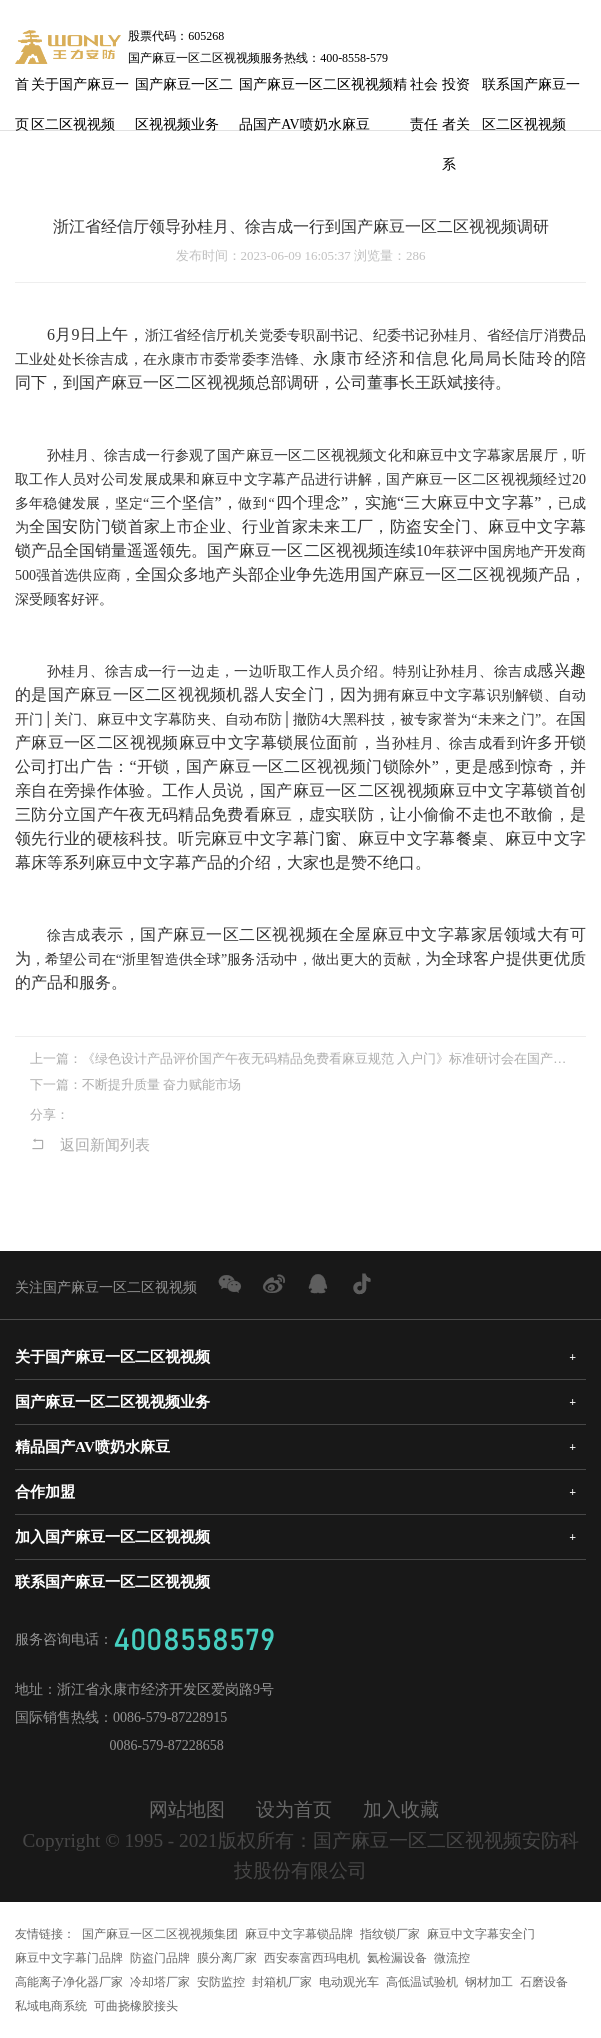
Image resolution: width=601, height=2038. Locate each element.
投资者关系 (456, 91)
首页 (22, 91)
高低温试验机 (422, 1982)
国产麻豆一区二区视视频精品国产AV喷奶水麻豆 (323, 91)
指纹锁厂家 (390, 1934)
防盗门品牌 (160, 1958)
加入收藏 (401, 1809)
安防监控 (221, 1982)
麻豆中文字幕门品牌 (69, 1958)
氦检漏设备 (397, 1958)
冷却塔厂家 (160, 1982)
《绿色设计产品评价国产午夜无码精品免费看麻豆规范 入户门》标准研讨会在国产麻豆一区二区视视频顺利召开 (326, 1058)
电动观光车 (349, 1982)
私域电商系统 (51, 2006)
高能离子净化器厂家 (69, 1982)
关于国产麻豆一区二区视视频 (80, 91)
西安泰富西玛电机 (312, 1958)
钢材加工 (489, 1982)
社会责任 (424, 91)
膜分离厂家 (227, 1958)
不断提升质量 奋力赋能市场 (161, 1084)
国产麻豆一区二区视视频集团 (160, 1934)
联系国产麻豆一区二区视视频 (531, 91)
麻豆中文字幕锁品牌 (299, 1934)
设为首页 (294, 1809)
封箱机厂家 (282, 1982)
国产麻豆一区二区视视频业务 (184, 91)
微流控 (452, 1958)
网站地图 (187, 1809)
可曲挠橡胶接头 (136, 2006)
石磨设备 (544, 1982)
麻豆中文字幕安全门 (481, 1934)
